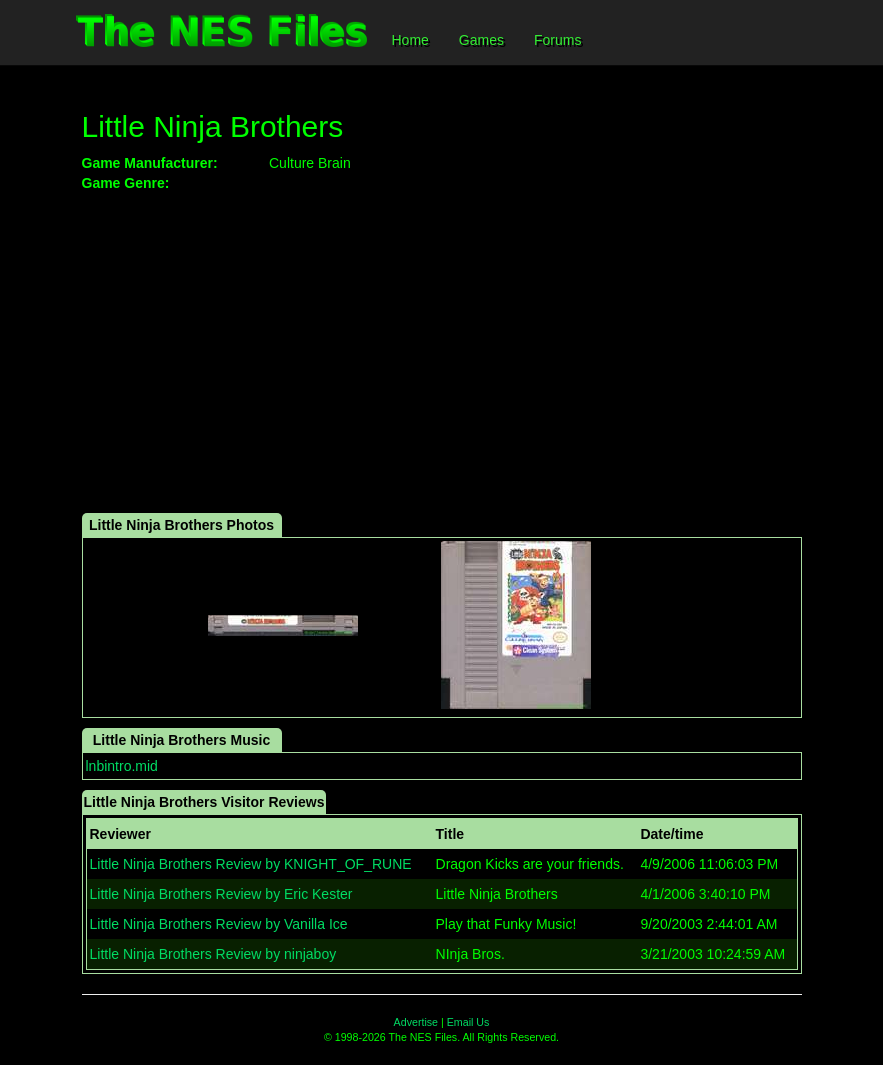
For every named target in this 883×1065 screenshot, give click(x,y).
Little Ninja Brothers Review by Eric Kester (221, 894)
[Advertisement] (442, 353)
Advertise (416, 1022)
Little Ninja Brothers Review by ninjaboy (213, 954)
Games (481, 40)
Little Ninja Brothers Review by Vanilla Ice (219, 924)
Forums (557, 40)
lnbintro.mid (122, 766)
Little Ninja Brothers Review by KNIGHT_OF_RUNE (251, 864)
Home (410, 40)
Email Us (468, 1022)
